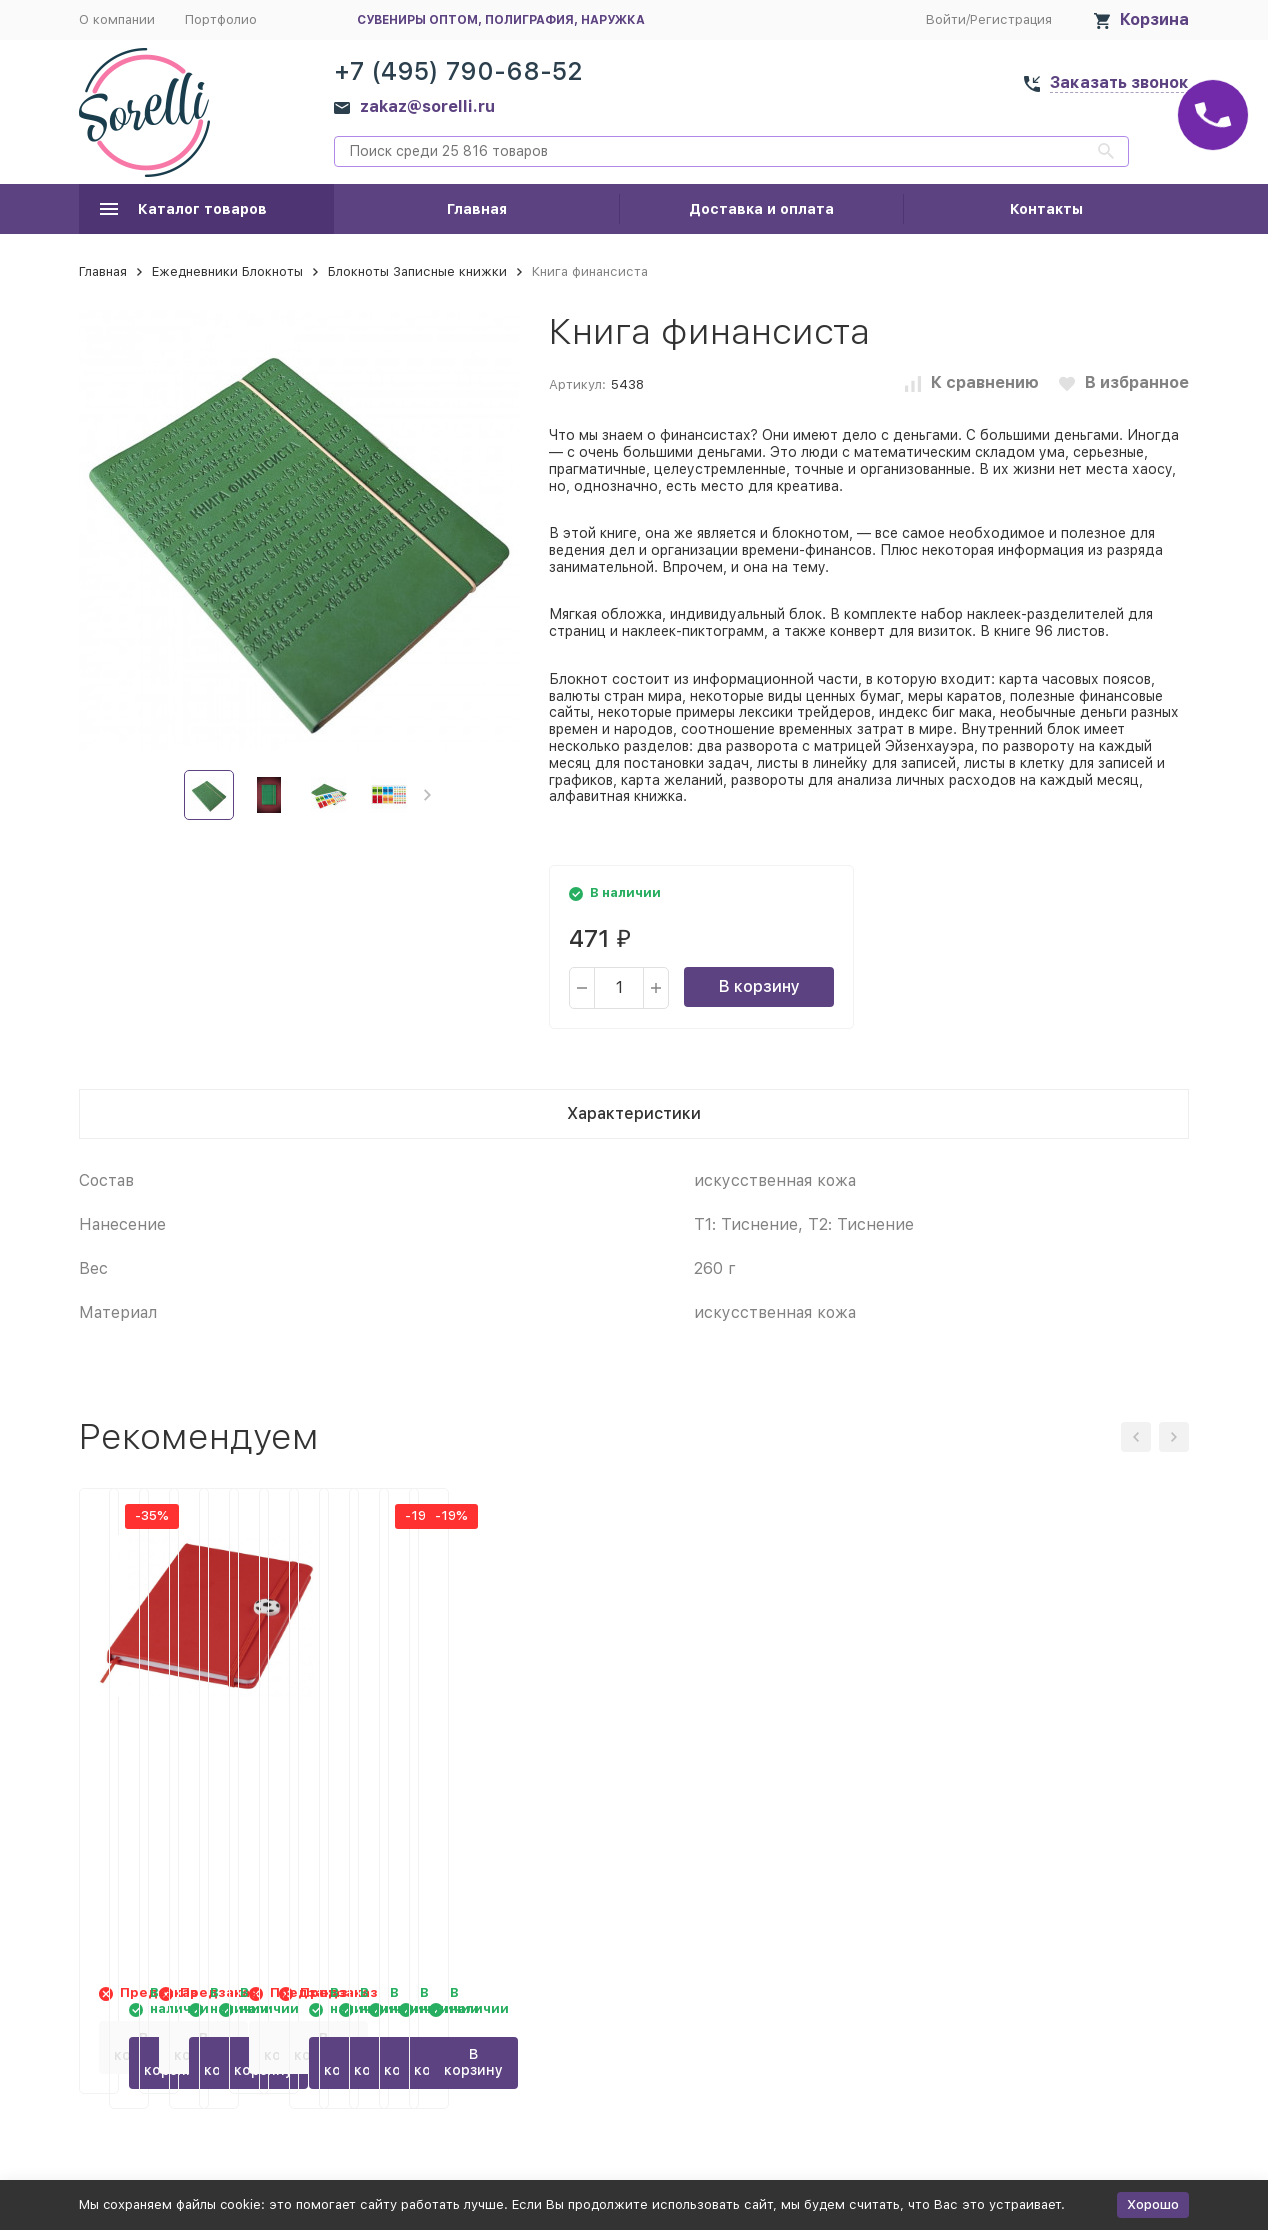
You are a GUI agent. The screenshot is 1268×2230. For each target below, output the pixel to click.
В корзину (759, 986)
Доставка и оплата (761, 209)
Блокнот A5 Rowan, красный (201, 1753)
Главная (477, 209)
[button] (427, 795)
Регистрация (1011, 19)
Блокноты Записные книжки (417, 271)
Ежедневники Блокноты (227, 271)
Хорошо (1153, 2204)
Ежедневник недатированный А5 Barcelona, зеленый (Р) (466, 1774)
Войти (946, 19)
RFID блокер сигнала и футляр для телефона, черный (751, 1774)
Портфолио (221, 19)
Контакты (1046, 209)
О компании (117, 19)
